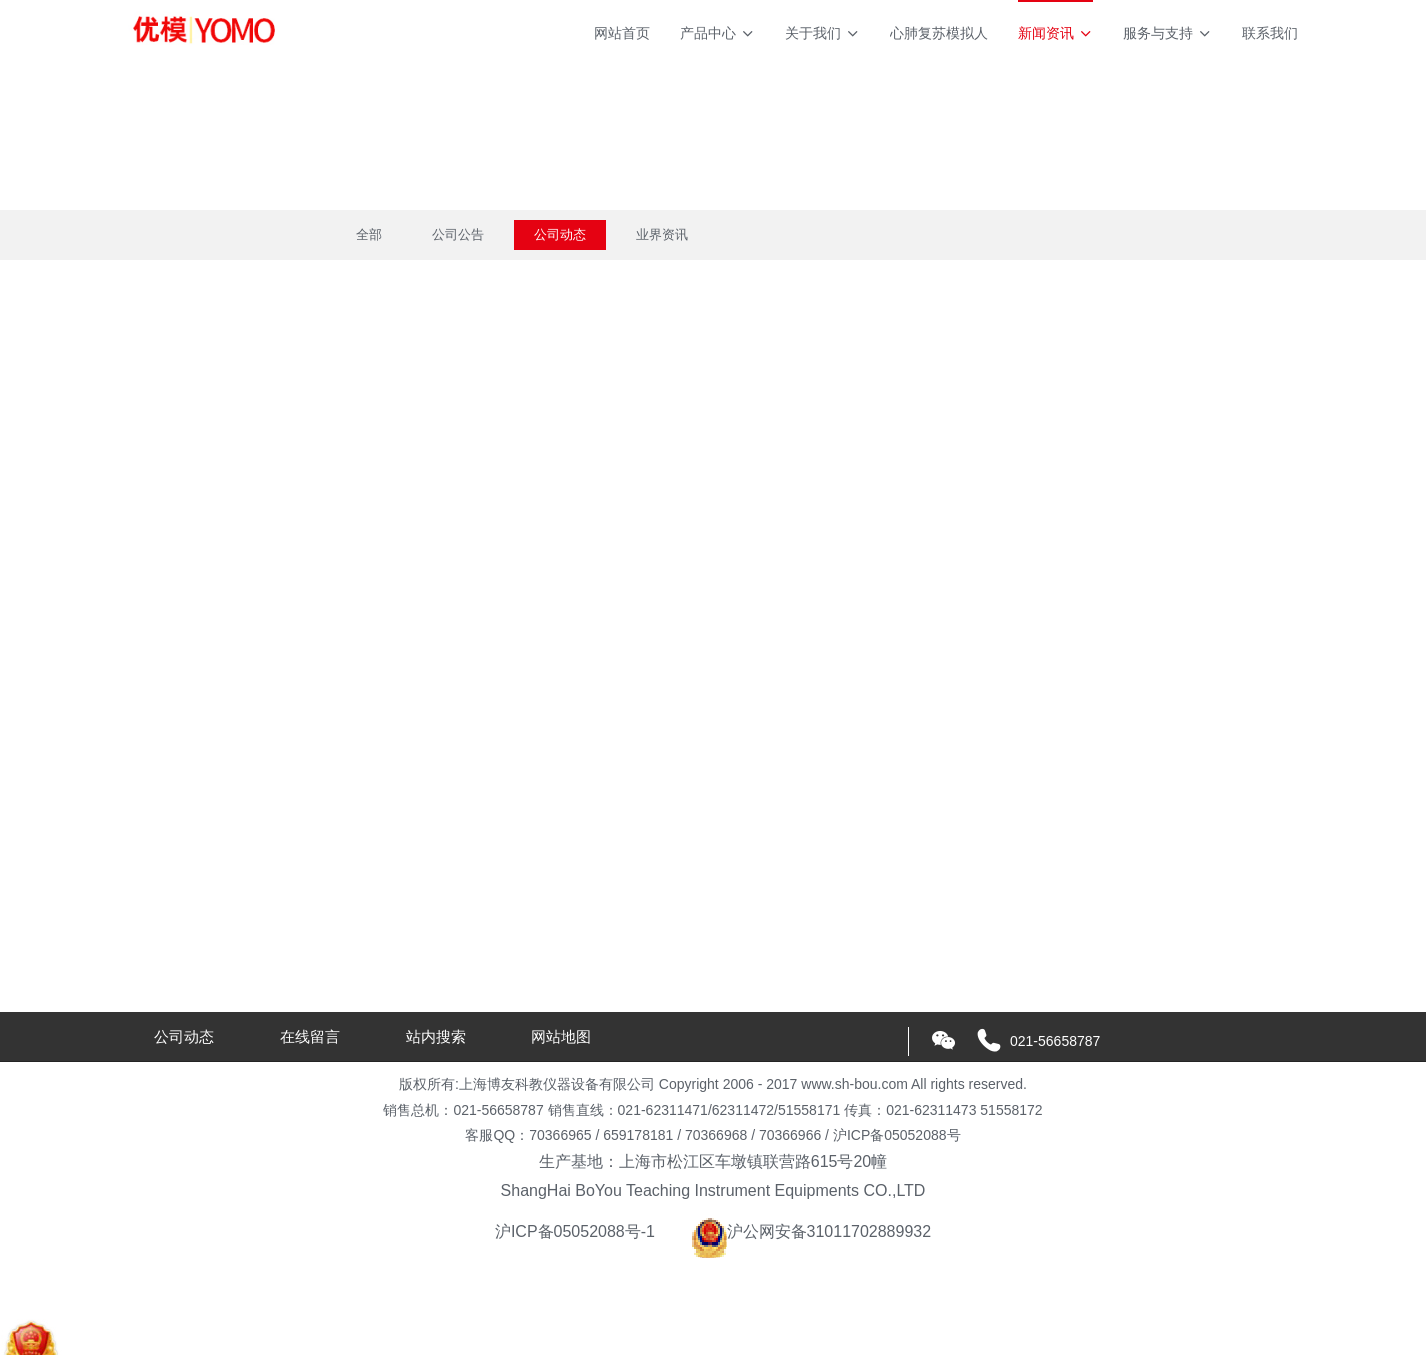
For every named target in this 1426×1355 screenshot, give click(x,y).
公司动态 (560, 234)
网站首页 (622, 33)
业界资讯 (662, 234)
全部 (369, 234)
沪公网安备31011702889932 (811, 1231)
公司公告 (458, 234)
